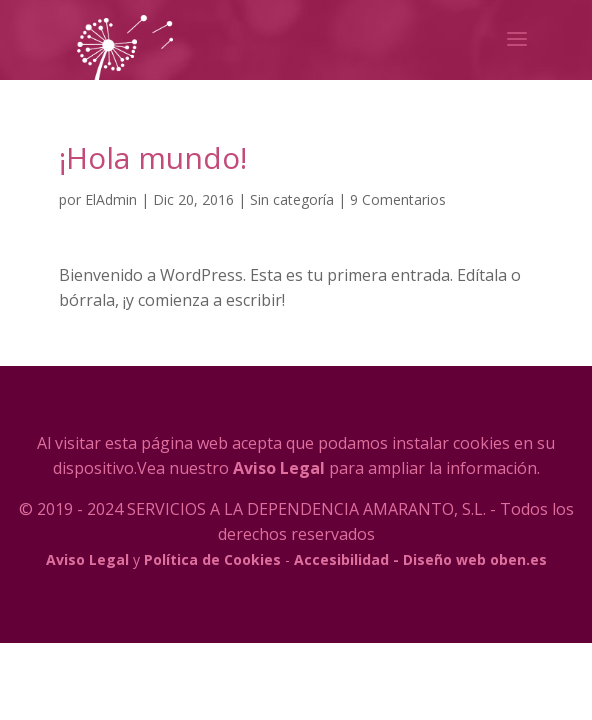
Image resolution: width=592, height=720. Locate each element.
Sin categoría (292, 199)
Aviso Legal (279, 468)
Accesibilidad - (346, 559)
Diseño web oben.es (475, 559)
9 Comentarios (398, 199)
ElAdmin (111, 199)
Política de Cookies (212, 559)
